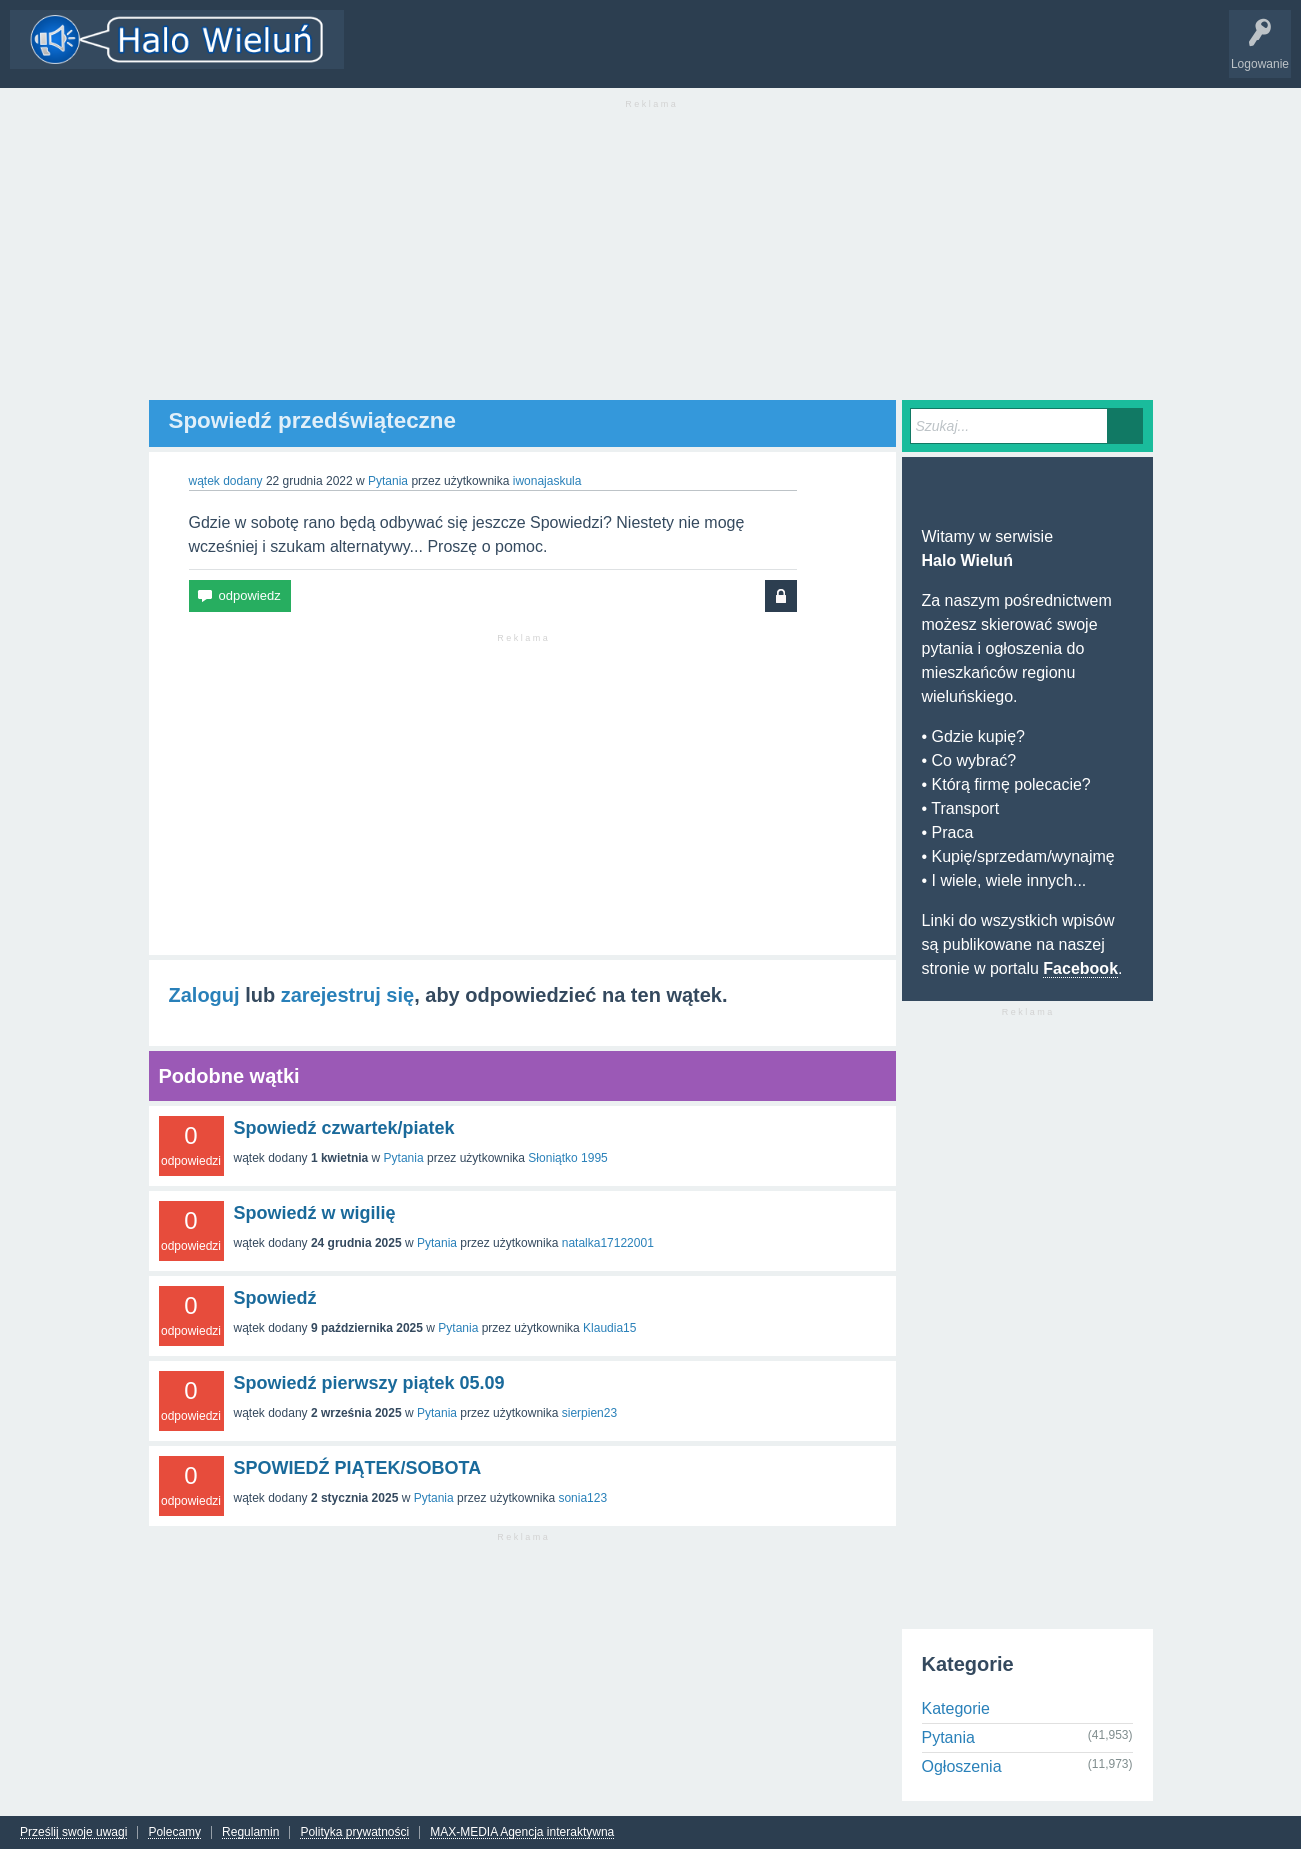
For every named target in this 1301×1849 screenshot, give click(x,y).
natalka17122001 (608, 1243)
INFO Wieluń (770, 54)
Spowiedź (275, 1298)
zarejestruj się (347, 995)
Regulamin (250, 1832)
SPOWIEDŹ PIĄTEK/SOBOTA (358, 1468)
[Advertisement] (651, 260)
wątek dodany (226, 481)
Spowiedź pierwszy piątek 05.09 (369, 1383)
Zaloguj (204, 995)
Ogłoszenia (962, 1766)
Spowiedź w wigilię (315, 1213)
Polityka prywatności (354, 1832)
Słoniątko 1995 (567, 1158)
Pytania (388, 481)
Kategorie (513, 54)
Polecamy (174, 1832)
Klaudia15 (609, 1328)
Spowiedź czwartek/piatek (344, 1128)
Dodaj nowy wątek (612, 54)
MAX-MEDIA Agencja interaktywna (522, 1832)
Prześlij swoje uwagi (73, 1832)
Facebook (1080, 968)
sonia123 (582, 1498)
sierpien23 (589, 1413)
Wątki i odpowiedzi (413, 54)
